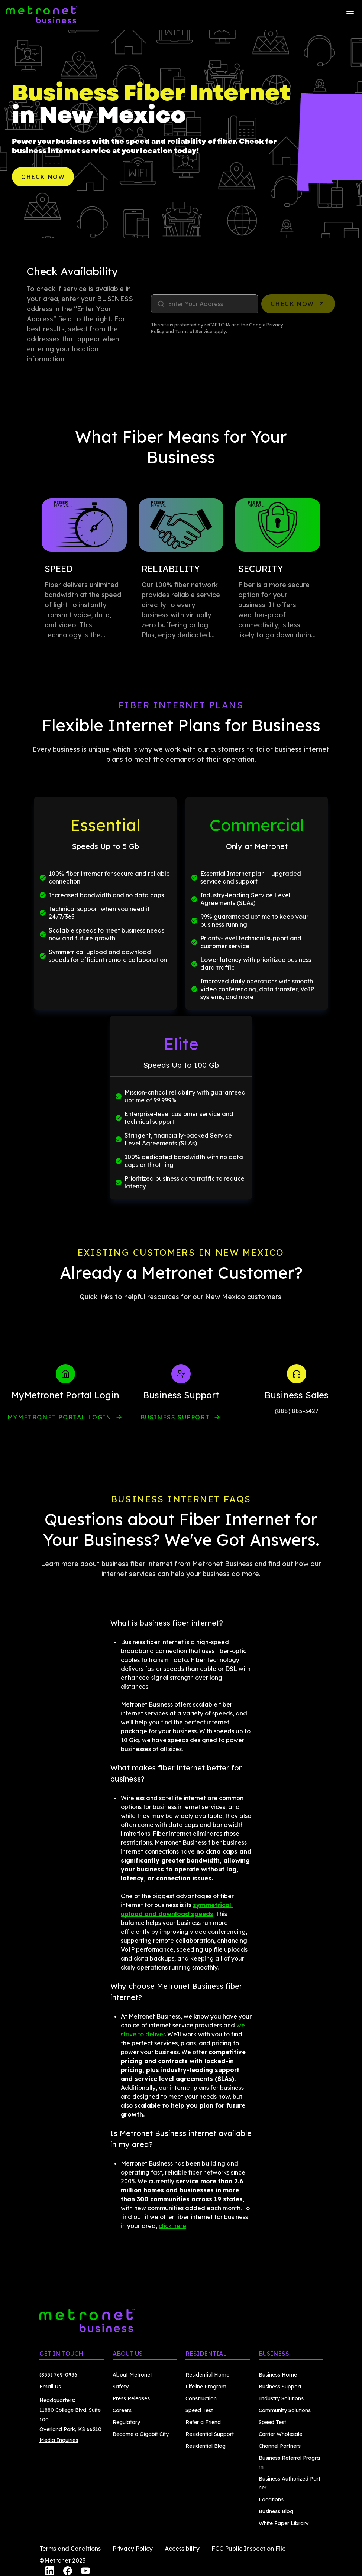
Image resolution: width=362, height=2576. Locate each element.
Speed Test (199, 2410)
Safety (121, 2386)
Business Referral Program (289, 2462)
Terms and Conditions (70, 2548)
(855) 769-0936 (58, 2374)
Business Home (278, 2374)
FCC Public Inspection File (248, 2548)
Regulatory (126, 2422)
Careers (122, 2410)
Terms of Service (193, 331)
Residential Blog (205, 2446)
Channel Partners (280, 2446)
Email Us (50, 2386)
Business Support (181, 1417)
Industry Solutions (281, 2398)
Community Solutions (285, 2410)
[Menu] (350, 14)
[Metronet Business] (41, 15)
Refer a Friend (203, 2422)
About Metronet (132, 2374)
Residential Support (209, 2434)
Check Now (43, 176)
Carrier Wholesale (280, 2434)
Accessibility (182, 2548)
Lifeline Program (205, 2386)
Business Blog (276, 2511)
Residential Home (207, 2374)
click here (172, 2225)
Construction (201, 2398)
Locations (271, 2499)
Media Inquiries (58, 2440)
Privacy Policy (133, 2548)
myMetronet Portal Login (65, 1417)
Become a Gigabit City (141, 2434)
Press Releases (131, 2398)
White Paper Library (283, 2523)
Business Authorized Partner (289, 2483)
